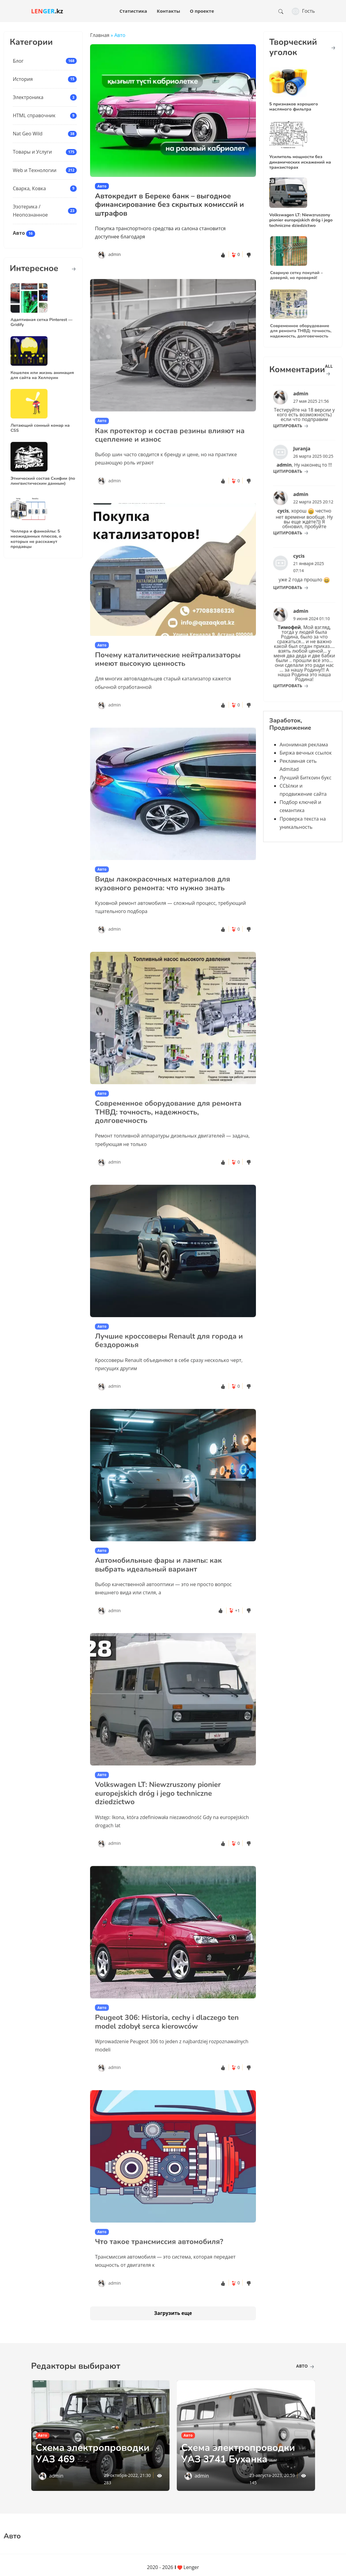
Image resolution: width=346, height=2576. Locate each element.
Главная (99, 35)
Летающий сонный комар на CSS (41, 422)
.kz (47, 11)
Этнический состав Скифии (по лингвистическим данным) (43, 475)
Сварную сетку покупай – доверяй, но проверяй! (298, 270)
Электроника (28, 97)
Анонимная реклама (304, 744)
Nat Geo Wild (27, 133)
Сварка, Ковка (29, 188)
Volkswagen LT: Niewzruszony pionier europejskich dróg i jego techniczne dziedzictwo (158, 1816)
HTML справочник (34, 115)
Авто (19, 233)
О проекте (202, 11)
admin (114, 254)
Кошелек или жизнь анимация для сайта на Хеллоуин (42, 369)
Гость (303, 11)
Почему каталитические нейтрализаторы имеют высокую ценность (167, 682)
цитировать (295, 420)
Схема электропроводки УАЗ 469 (92, 2453)
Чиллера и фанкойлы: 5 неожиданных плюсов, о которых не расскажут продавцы (38, 533)
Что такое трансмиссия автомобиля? (159, 2265)
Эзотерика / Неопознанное (30, 210)
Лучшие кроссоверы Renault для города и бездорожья (169, 1364)
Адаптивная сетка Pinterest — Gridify (42, 316)
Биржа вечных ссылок (306, 752)
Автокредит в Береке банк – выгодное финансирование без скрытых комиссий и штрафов (169, 204)
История (23, 79)
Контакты (168, 11)
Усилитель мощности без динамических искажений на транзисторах (300, 162)
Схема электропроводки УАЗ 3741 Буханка (238, 2453)
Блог (18, 61)
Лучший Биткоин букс (305, 777)
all (329, 369)
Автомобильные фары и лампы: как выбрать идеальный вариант (158, 1588)
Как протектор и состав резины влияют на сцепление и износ (169, 458)
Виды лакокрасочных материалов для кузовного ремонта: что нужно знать (162, 907)
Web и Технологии (34, 170)
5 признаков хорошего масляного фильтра (293, 106)
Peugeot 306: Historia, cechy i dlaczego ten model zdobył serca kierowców (167, 2045)
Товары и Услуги (32, 151)
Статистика (133, 11)
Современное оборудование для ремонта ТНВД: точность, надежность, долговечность (168, 1135)
